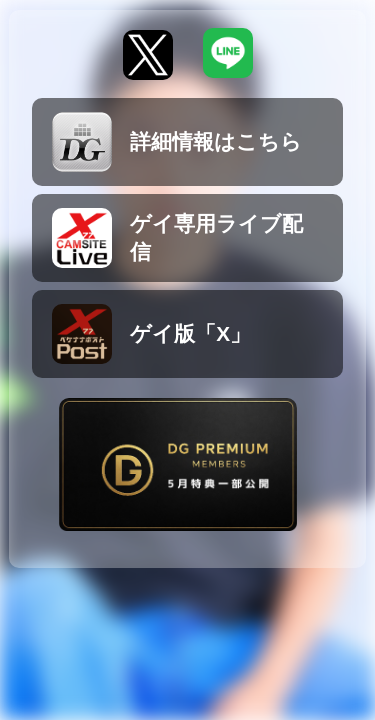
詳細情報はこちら (177, 142)
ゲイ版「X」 (151, 334)
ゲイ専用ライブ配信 (177, 238)
